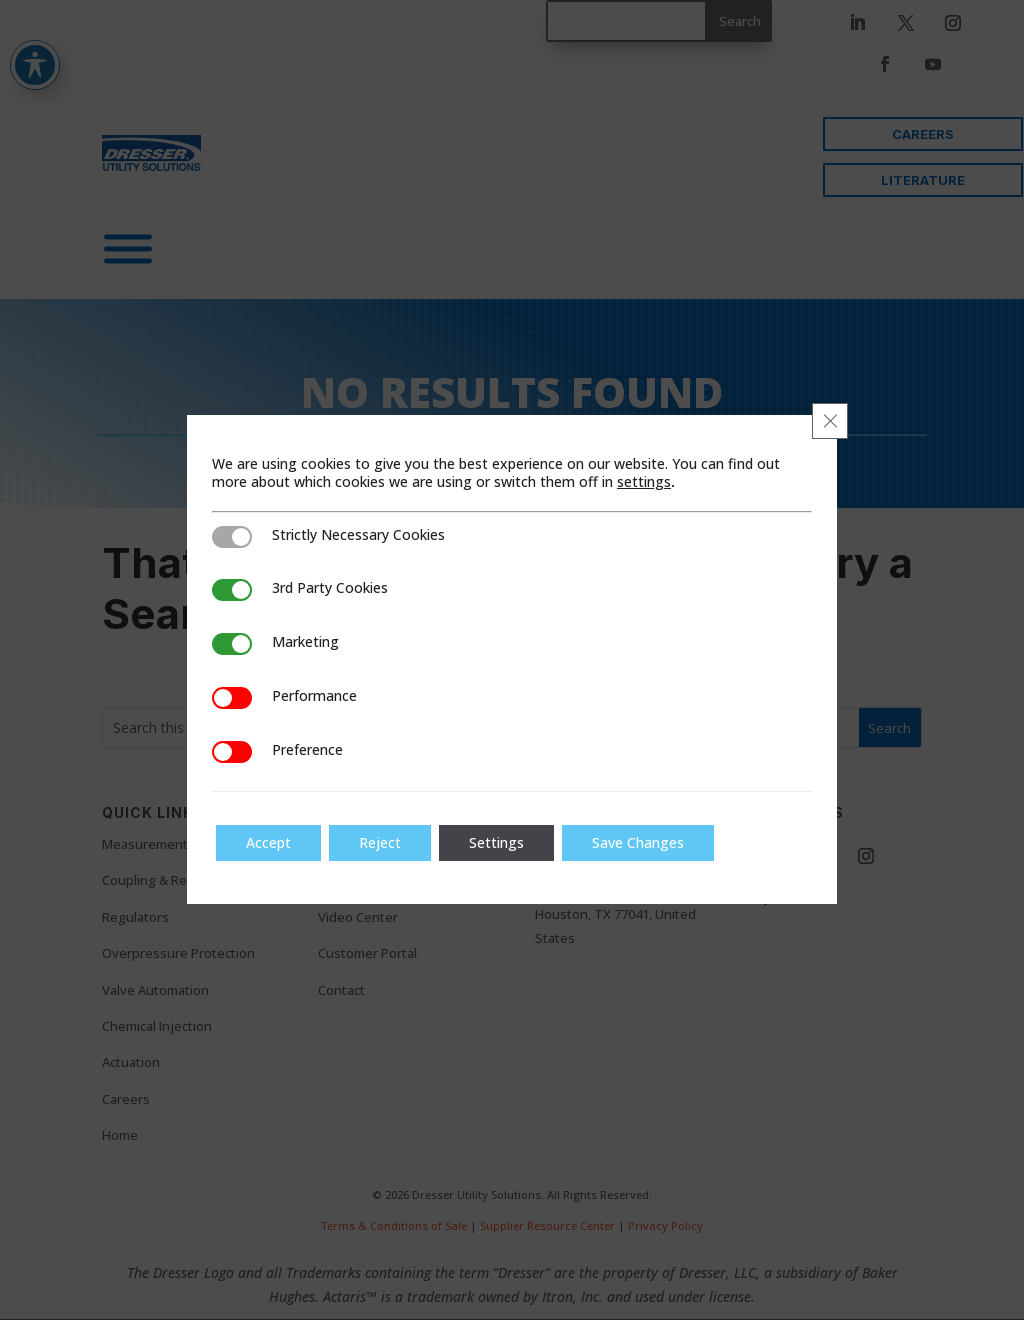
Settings (496, 842)
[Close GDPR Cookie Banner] (830, 421)
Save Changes (638, 842)
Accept (268, 842)
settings (644, 482)
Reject (380, 842)
